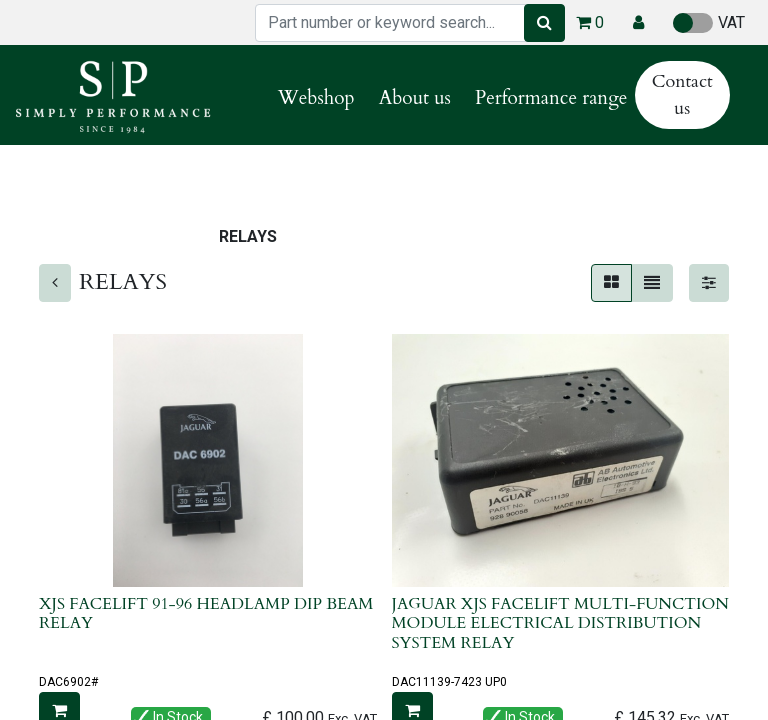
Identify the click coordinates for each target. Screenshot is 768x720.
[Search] (544, 23)
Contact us (682, 95)
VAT (709, 23)
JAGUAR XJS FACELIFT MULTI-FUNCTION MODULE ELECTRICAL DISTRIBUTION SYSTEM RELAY (560, 623)
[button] (638, 23)
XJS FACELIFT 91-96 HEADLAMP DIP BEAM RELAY (206, 613)
